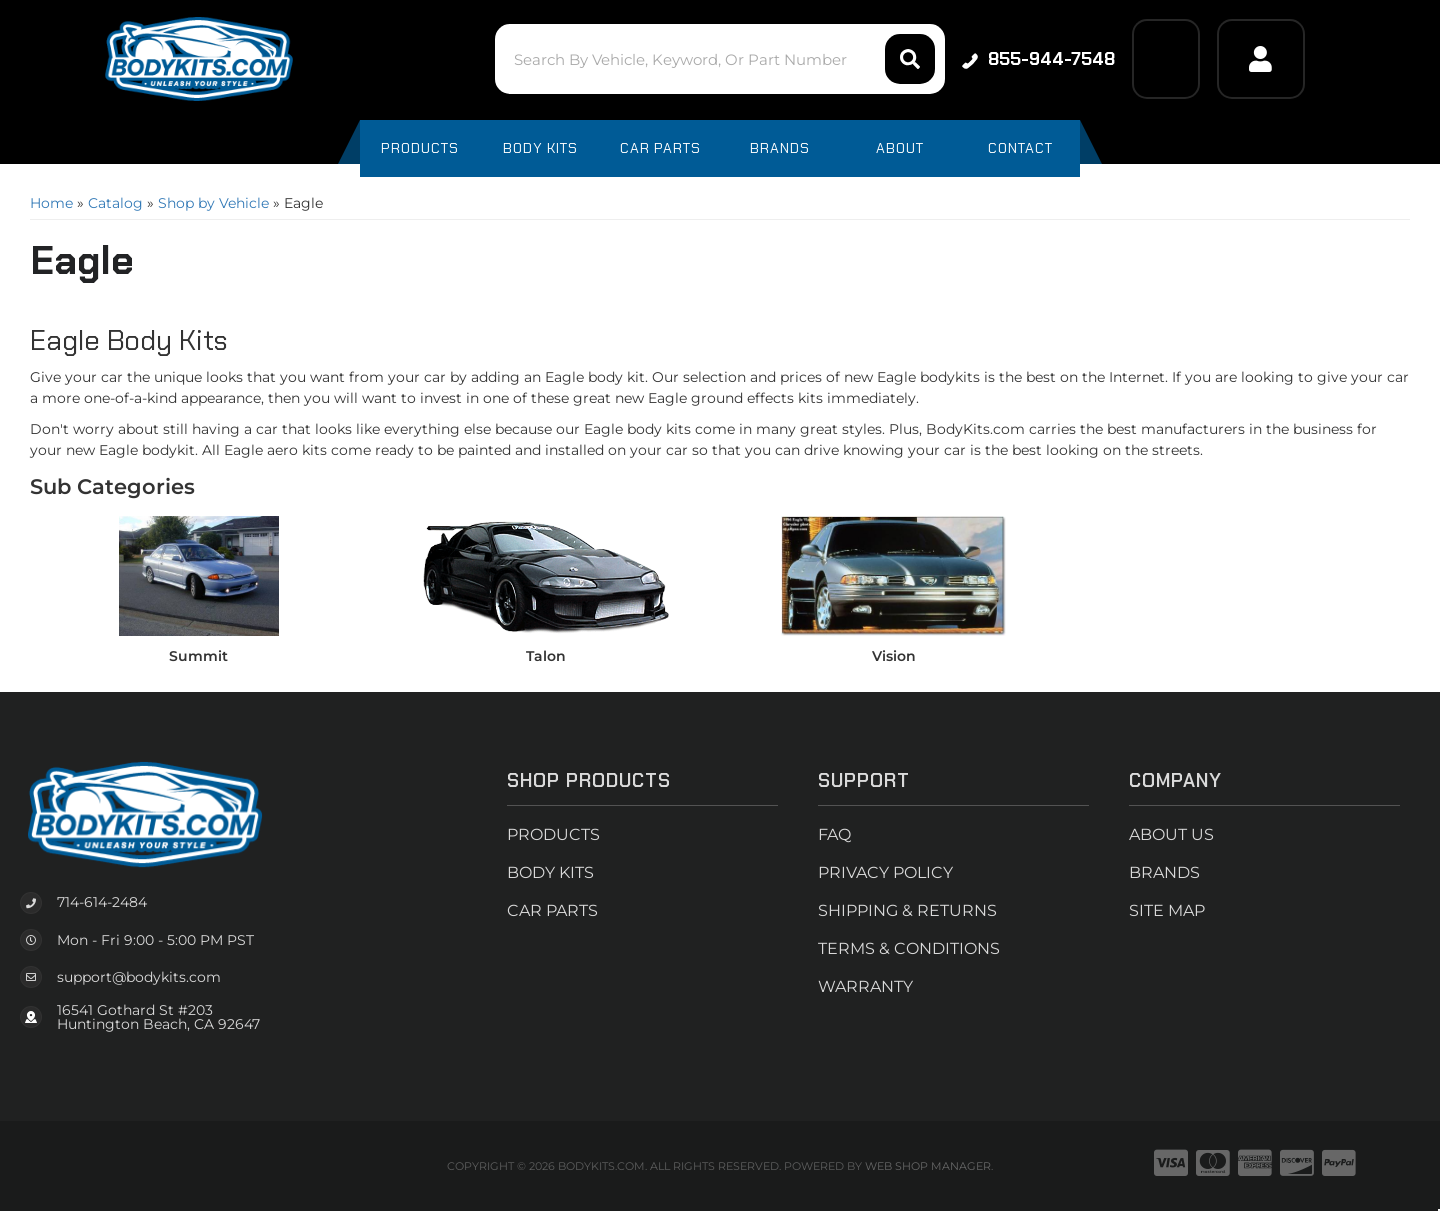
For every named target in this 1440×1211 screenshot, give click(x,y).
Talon (546, 656)
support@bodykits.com (139, 977)
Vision (894, 656)
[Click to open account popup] (1261, 59)
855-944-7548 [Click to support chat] (1038, 59)
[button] (719, 59)
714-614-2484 (102, 902)
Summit (198, 656)
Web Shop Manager (928, 1166)
